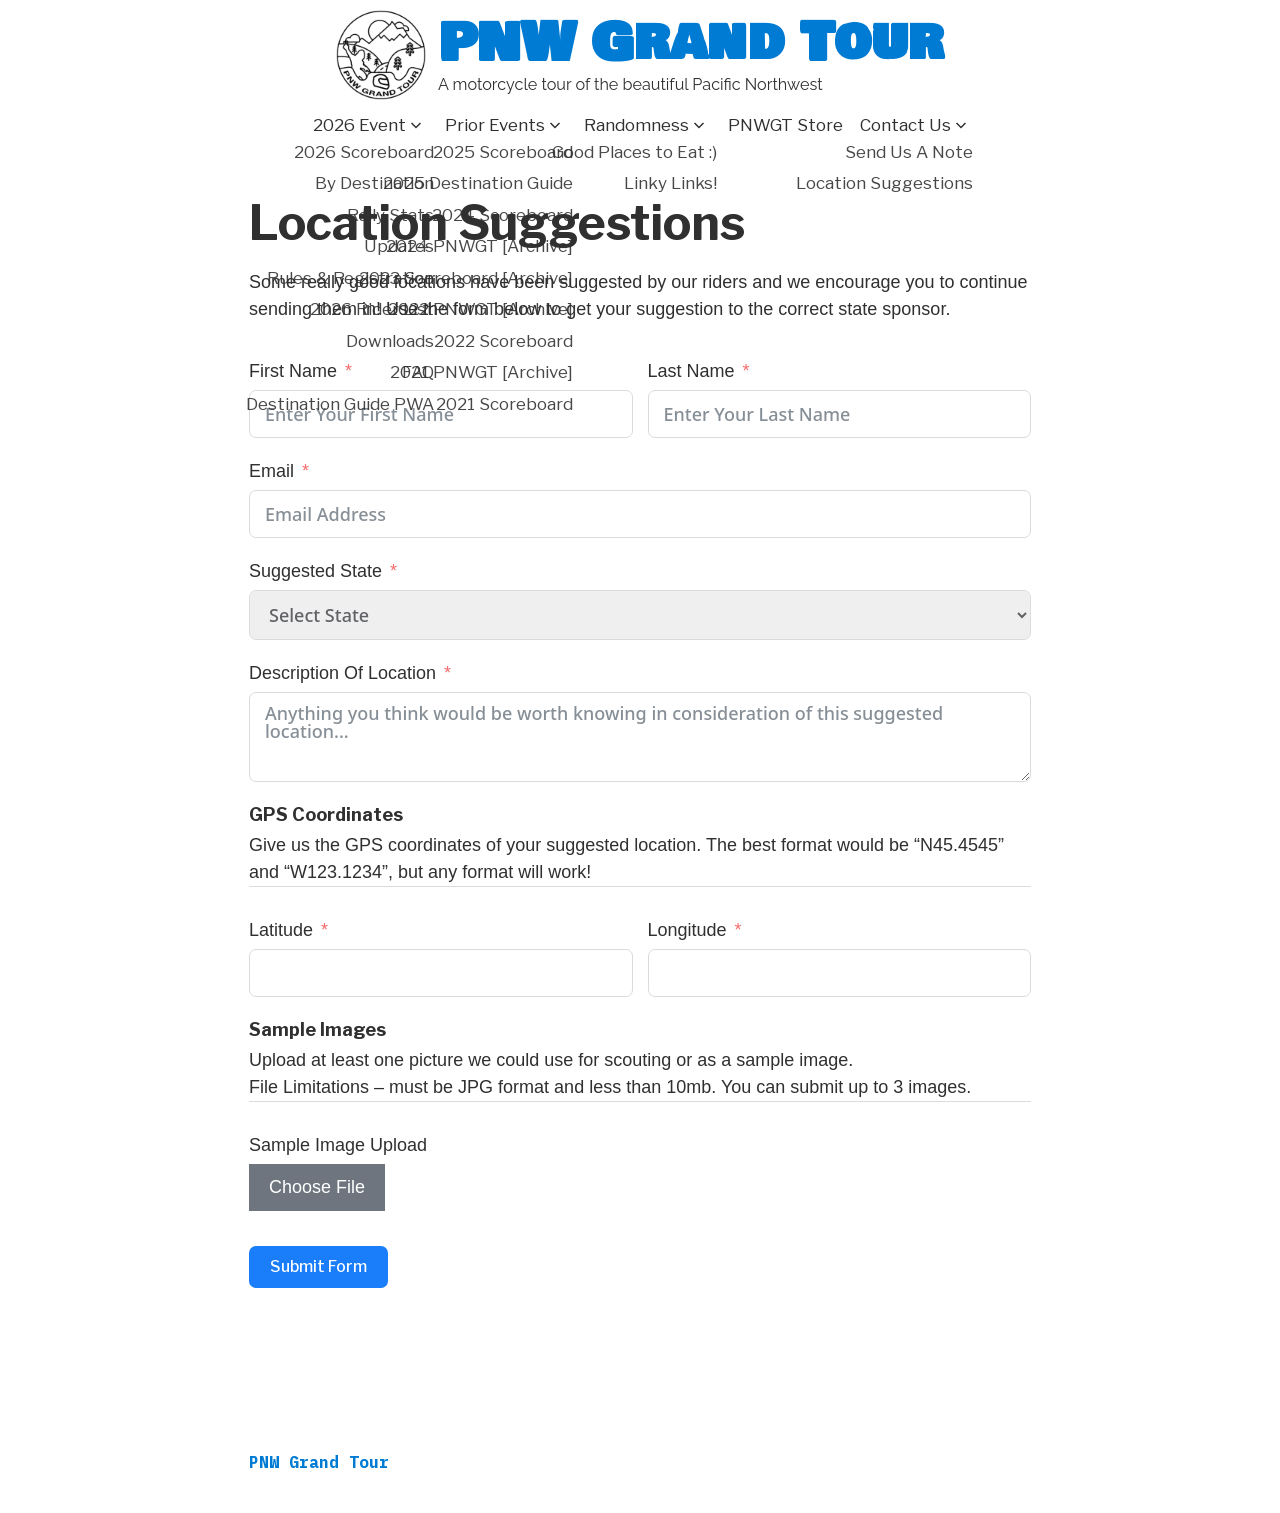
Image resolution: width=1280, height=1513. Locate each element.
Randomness (636, 125)
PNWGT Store (785, 125)
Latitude (281, 930)
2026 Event (359, 125)
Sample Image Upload (338, 1145)
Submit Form (318, 1266)
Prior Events (495, 125)
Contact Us (905, 125)
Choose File (317, 1187)
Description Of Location (342, 673)
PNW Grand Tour (691, 42)
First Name (293, 371)
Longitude (687, 930)
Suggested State (315, 571)
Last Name (691, 371)
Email (271, 471)
